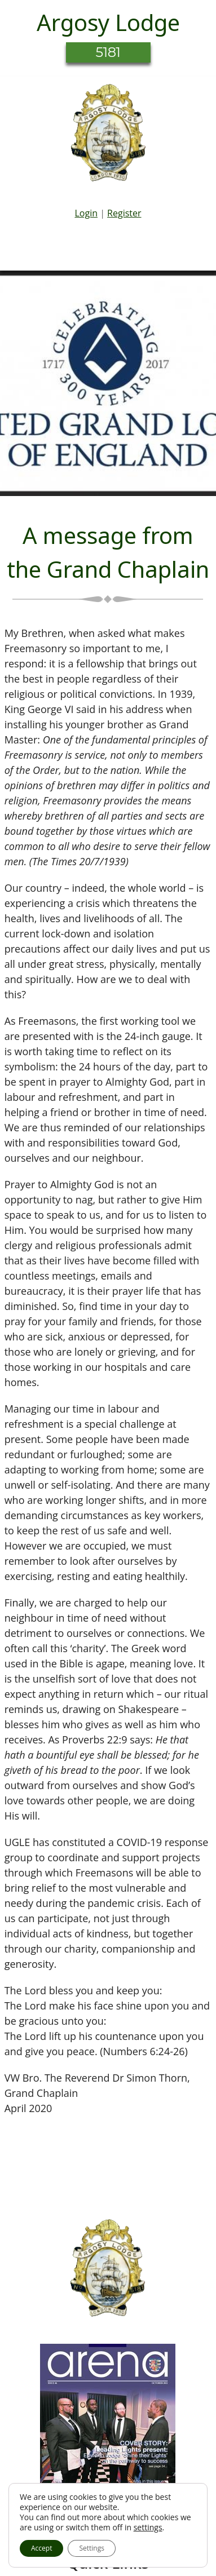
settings (148, 2527)
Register (124, 213)
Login (86, 213)
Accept (41, 2548)
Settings (91, 2548)
